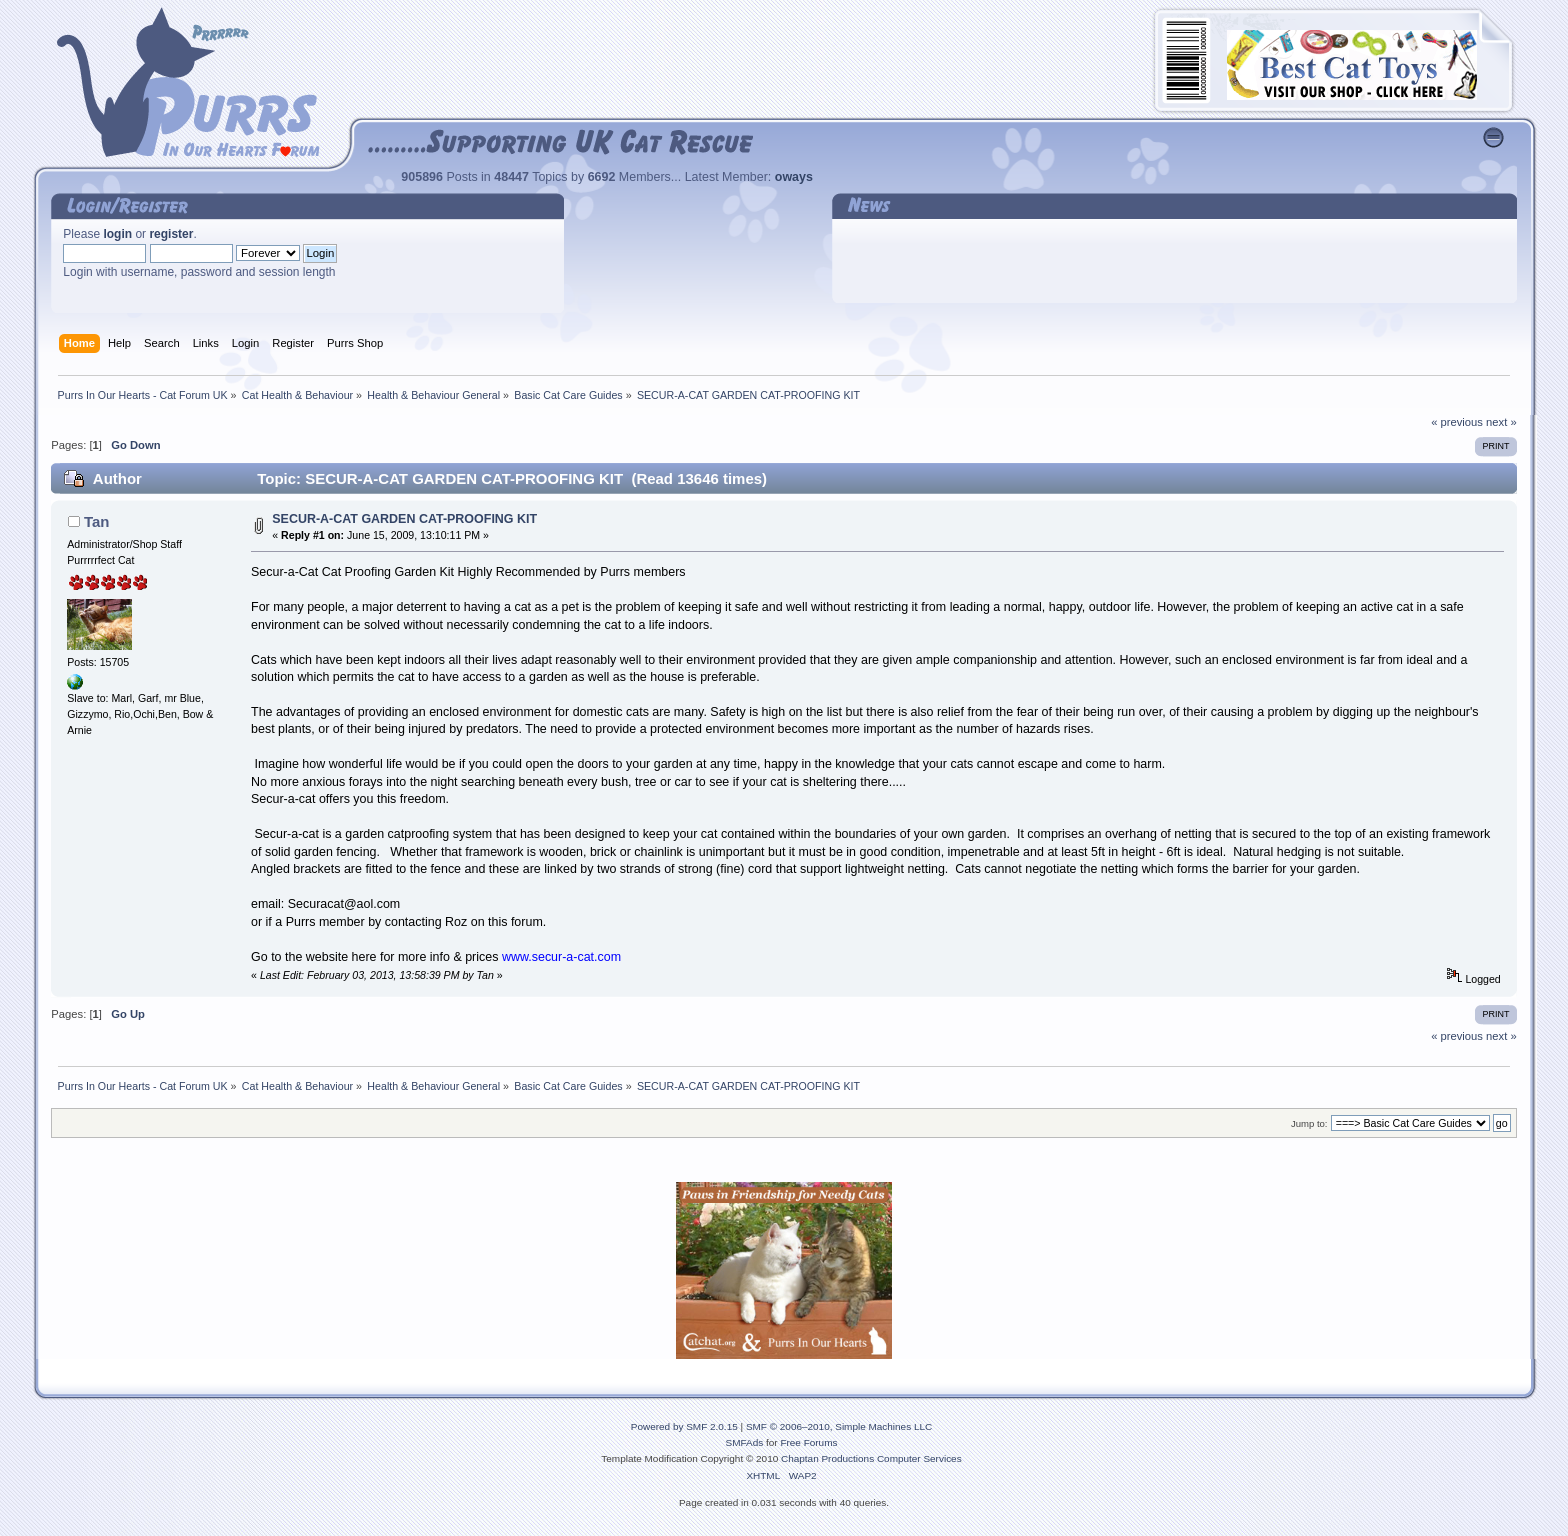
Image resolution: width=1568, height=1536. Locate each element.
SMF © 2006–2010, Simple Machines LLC (839, 1426)
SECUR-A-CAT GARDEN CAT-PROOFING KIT (404, 519)
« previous (1457, 422)
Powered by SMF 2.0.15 (684, 1426)
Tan (97, 521)
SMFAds (745, 1442)
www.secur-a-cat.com (561, 957)
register (171, 234)
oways (794, 177)
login (117, 234)
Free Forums (808, 1442)
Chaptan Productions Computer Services (871, 1458)
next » (1501, 422)
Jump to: (1309, 1123)
